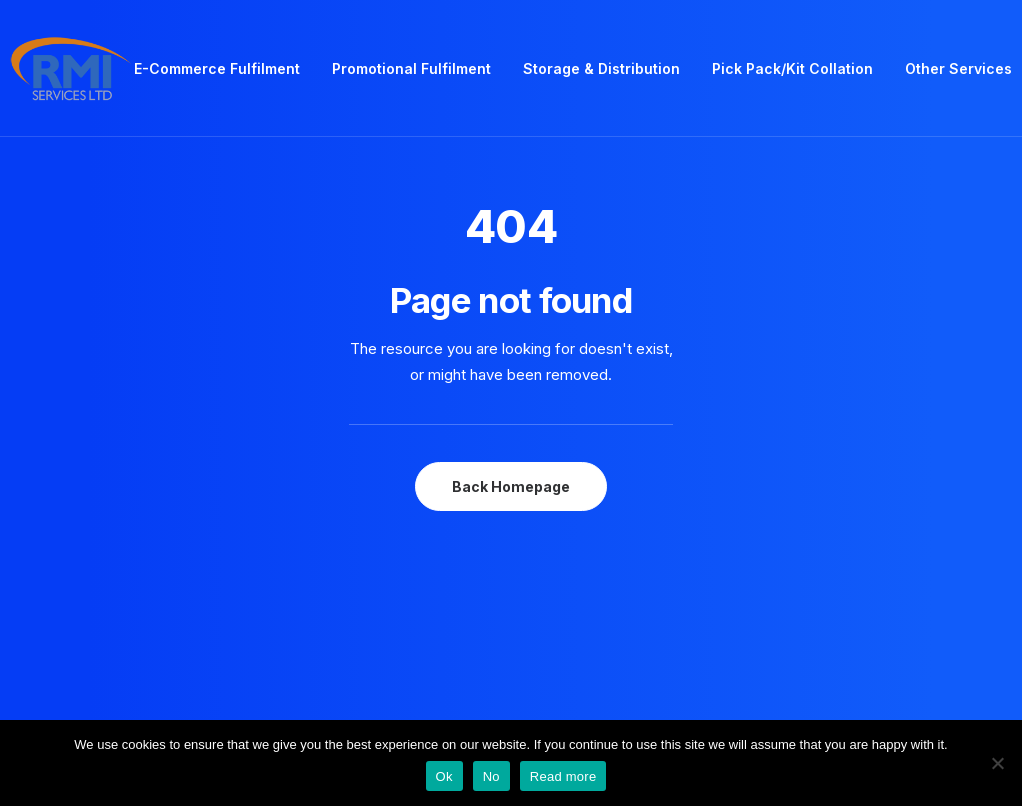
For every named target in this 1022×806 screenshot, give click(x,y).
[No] (997, 763)
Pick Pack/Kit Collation (792, 68)
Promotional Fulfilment (411, 68)
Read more (563, 776)
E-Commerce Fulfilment (217, 68)
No (491, 776)
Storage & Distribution (601, 68)
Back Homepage (511, 486)
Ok (444, 776)
